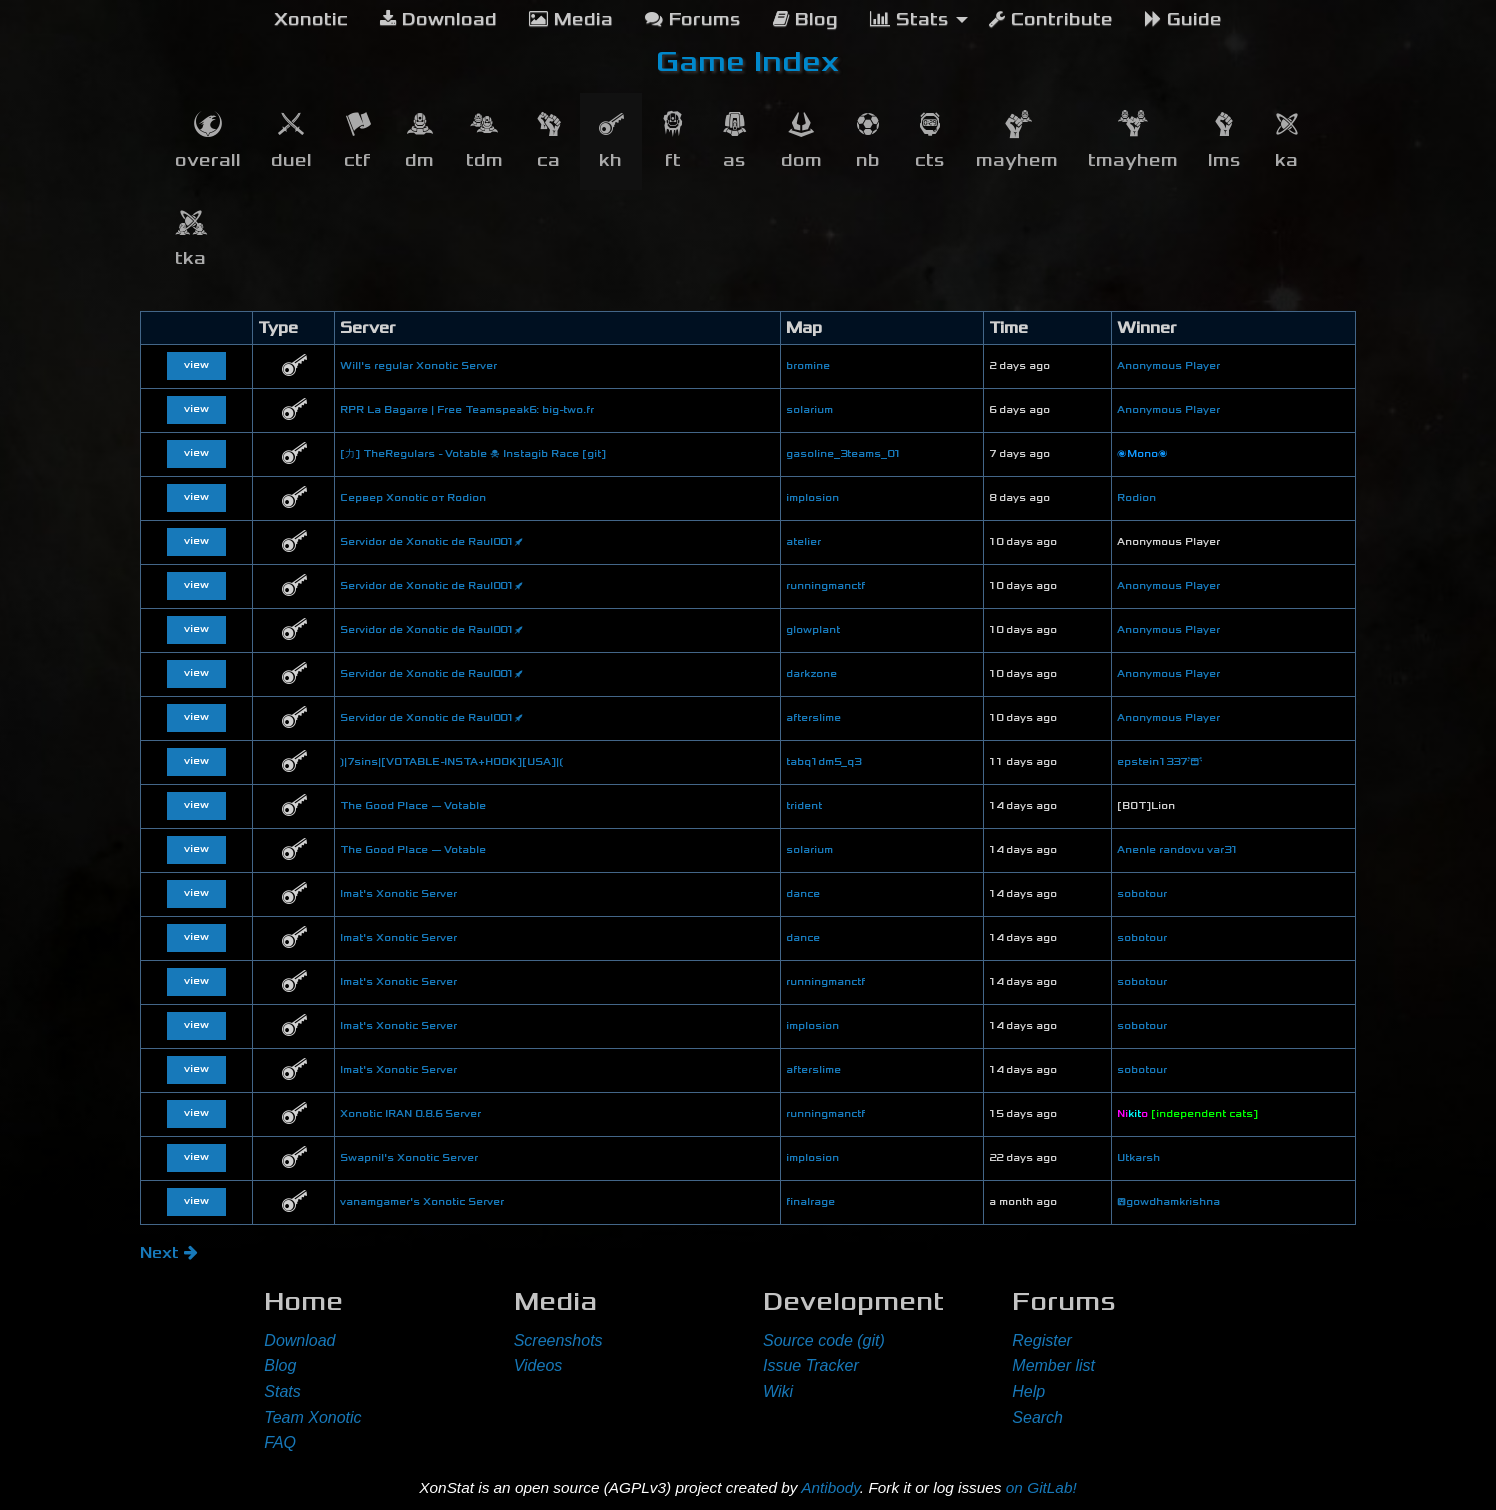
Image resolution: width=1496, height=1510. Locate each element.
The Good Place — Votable (413, 806)
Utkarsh (1138, 1158)
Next (169, 1252)
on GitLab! (1041, 1487)
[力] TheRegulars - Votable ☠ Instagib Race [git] (473, 454)
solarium (809, 410)
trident (804, 806)
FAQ (280, 1442)
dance (803, 894)
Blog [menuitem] (805, 19)
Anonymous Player (1168, 366)
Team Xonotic (312, 1417)
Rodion (1136, 498)
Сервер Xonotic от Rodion (413, 498)
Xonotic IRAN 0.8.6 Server (410, 1114)
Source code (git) (824, 1340)
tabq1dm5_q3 (823, 762)
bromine (808, 366)
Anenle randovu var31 (1177, 850)
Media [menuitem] (571, 19)
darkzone (811, 674)
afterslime (813, 718)
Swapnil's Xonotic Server (409, 1158)
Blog (280, 1365)
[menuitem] (311, 20)
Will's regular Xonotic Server (418, 366)
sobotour (1142, 894)
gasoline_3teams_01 (843, 454)
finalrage (810, 1202)
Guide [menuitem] (1183, 19)
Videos (538, 1365)
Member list (1053, 1365)
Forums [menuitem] (693, 19)
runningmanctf (825, 586)
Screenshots (558, 1340)
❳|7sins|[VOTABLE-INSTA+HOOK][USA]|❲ (451, 762)
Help (1028, 1391)
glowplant (813, 630)
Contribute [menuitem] (1051, 19)
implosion (812, 498)
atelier (803, 542)
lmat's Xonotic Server (398, 894)
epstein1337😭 (1160, 762)
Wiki (778, 1391)
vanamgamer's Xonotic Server (422, 1202)
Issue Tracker (811, 1365)
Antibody (830, 1487)
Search (1037, 1417)
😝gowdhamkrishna (1168, 1202)
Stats (282, 1391)
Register (1042, 1340)
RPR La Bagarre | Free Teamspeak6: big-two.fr (467, 410)
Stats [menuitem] (909, 19)
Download (299, 1340)
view (196, 365)
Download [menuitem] (438, 19)
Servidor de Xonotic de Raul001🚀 (431, 542)
